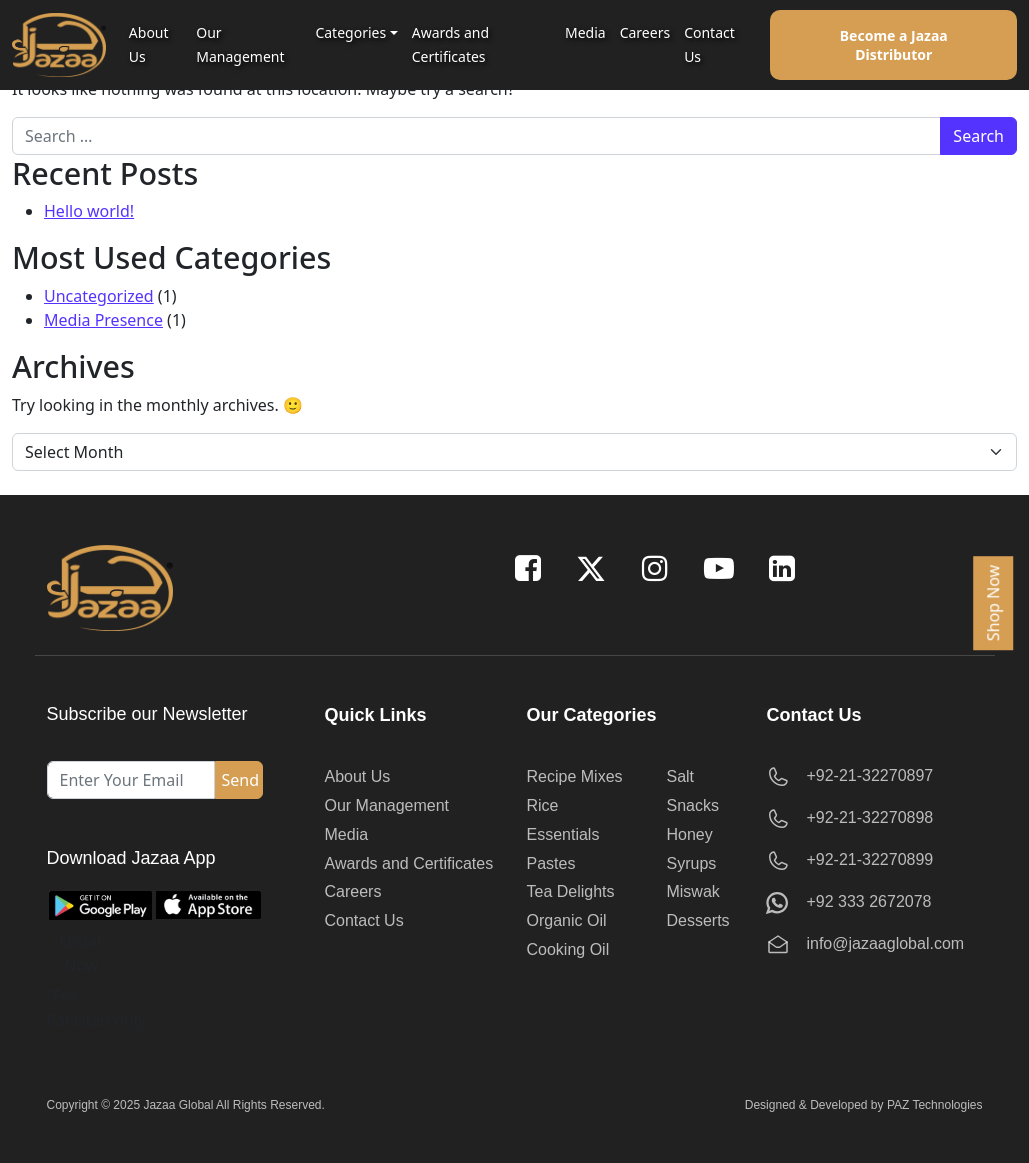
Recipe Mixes (575, 776)
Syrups (691, 863)
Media (585, 32)
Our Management (240, 44)
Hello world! (89, 211)
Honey (689, 834)
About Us (149, 44)
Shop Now (993, 602)
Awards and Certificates (450, 44)
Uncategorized (99, 296)
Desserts (697, 920)
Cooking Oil (568, 949)
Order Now (82, 953)
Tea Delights (571, 891)
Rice (543, 805)
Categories (350, 32)
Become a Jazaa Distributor (894, 45)
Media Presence (103, 320)
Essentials (563, 834)
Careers (645, 32)
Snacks (692, 805)
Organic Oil (567, 920)
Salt (680, 776)
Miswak (692, 891)
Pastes (551, 863)
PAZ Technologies (935, 1105)
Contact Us (709, 44)
